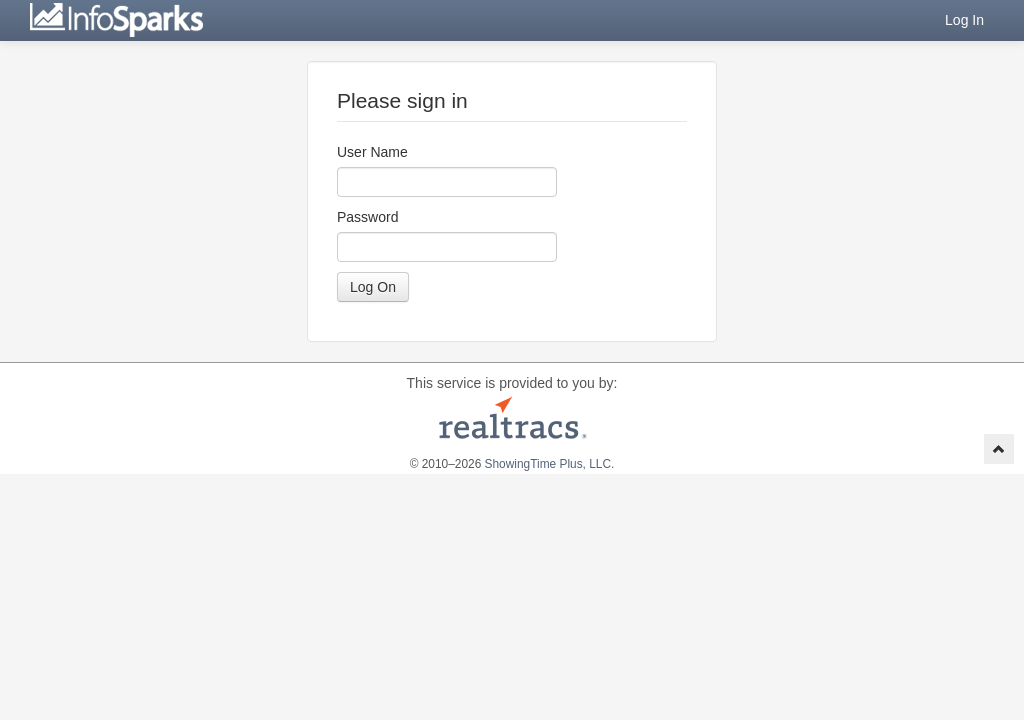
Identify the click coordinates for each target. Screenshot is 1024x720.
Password (367, 217)
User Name (372, 152)
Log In (964, 20)
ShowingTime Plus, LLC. (550, 464)
